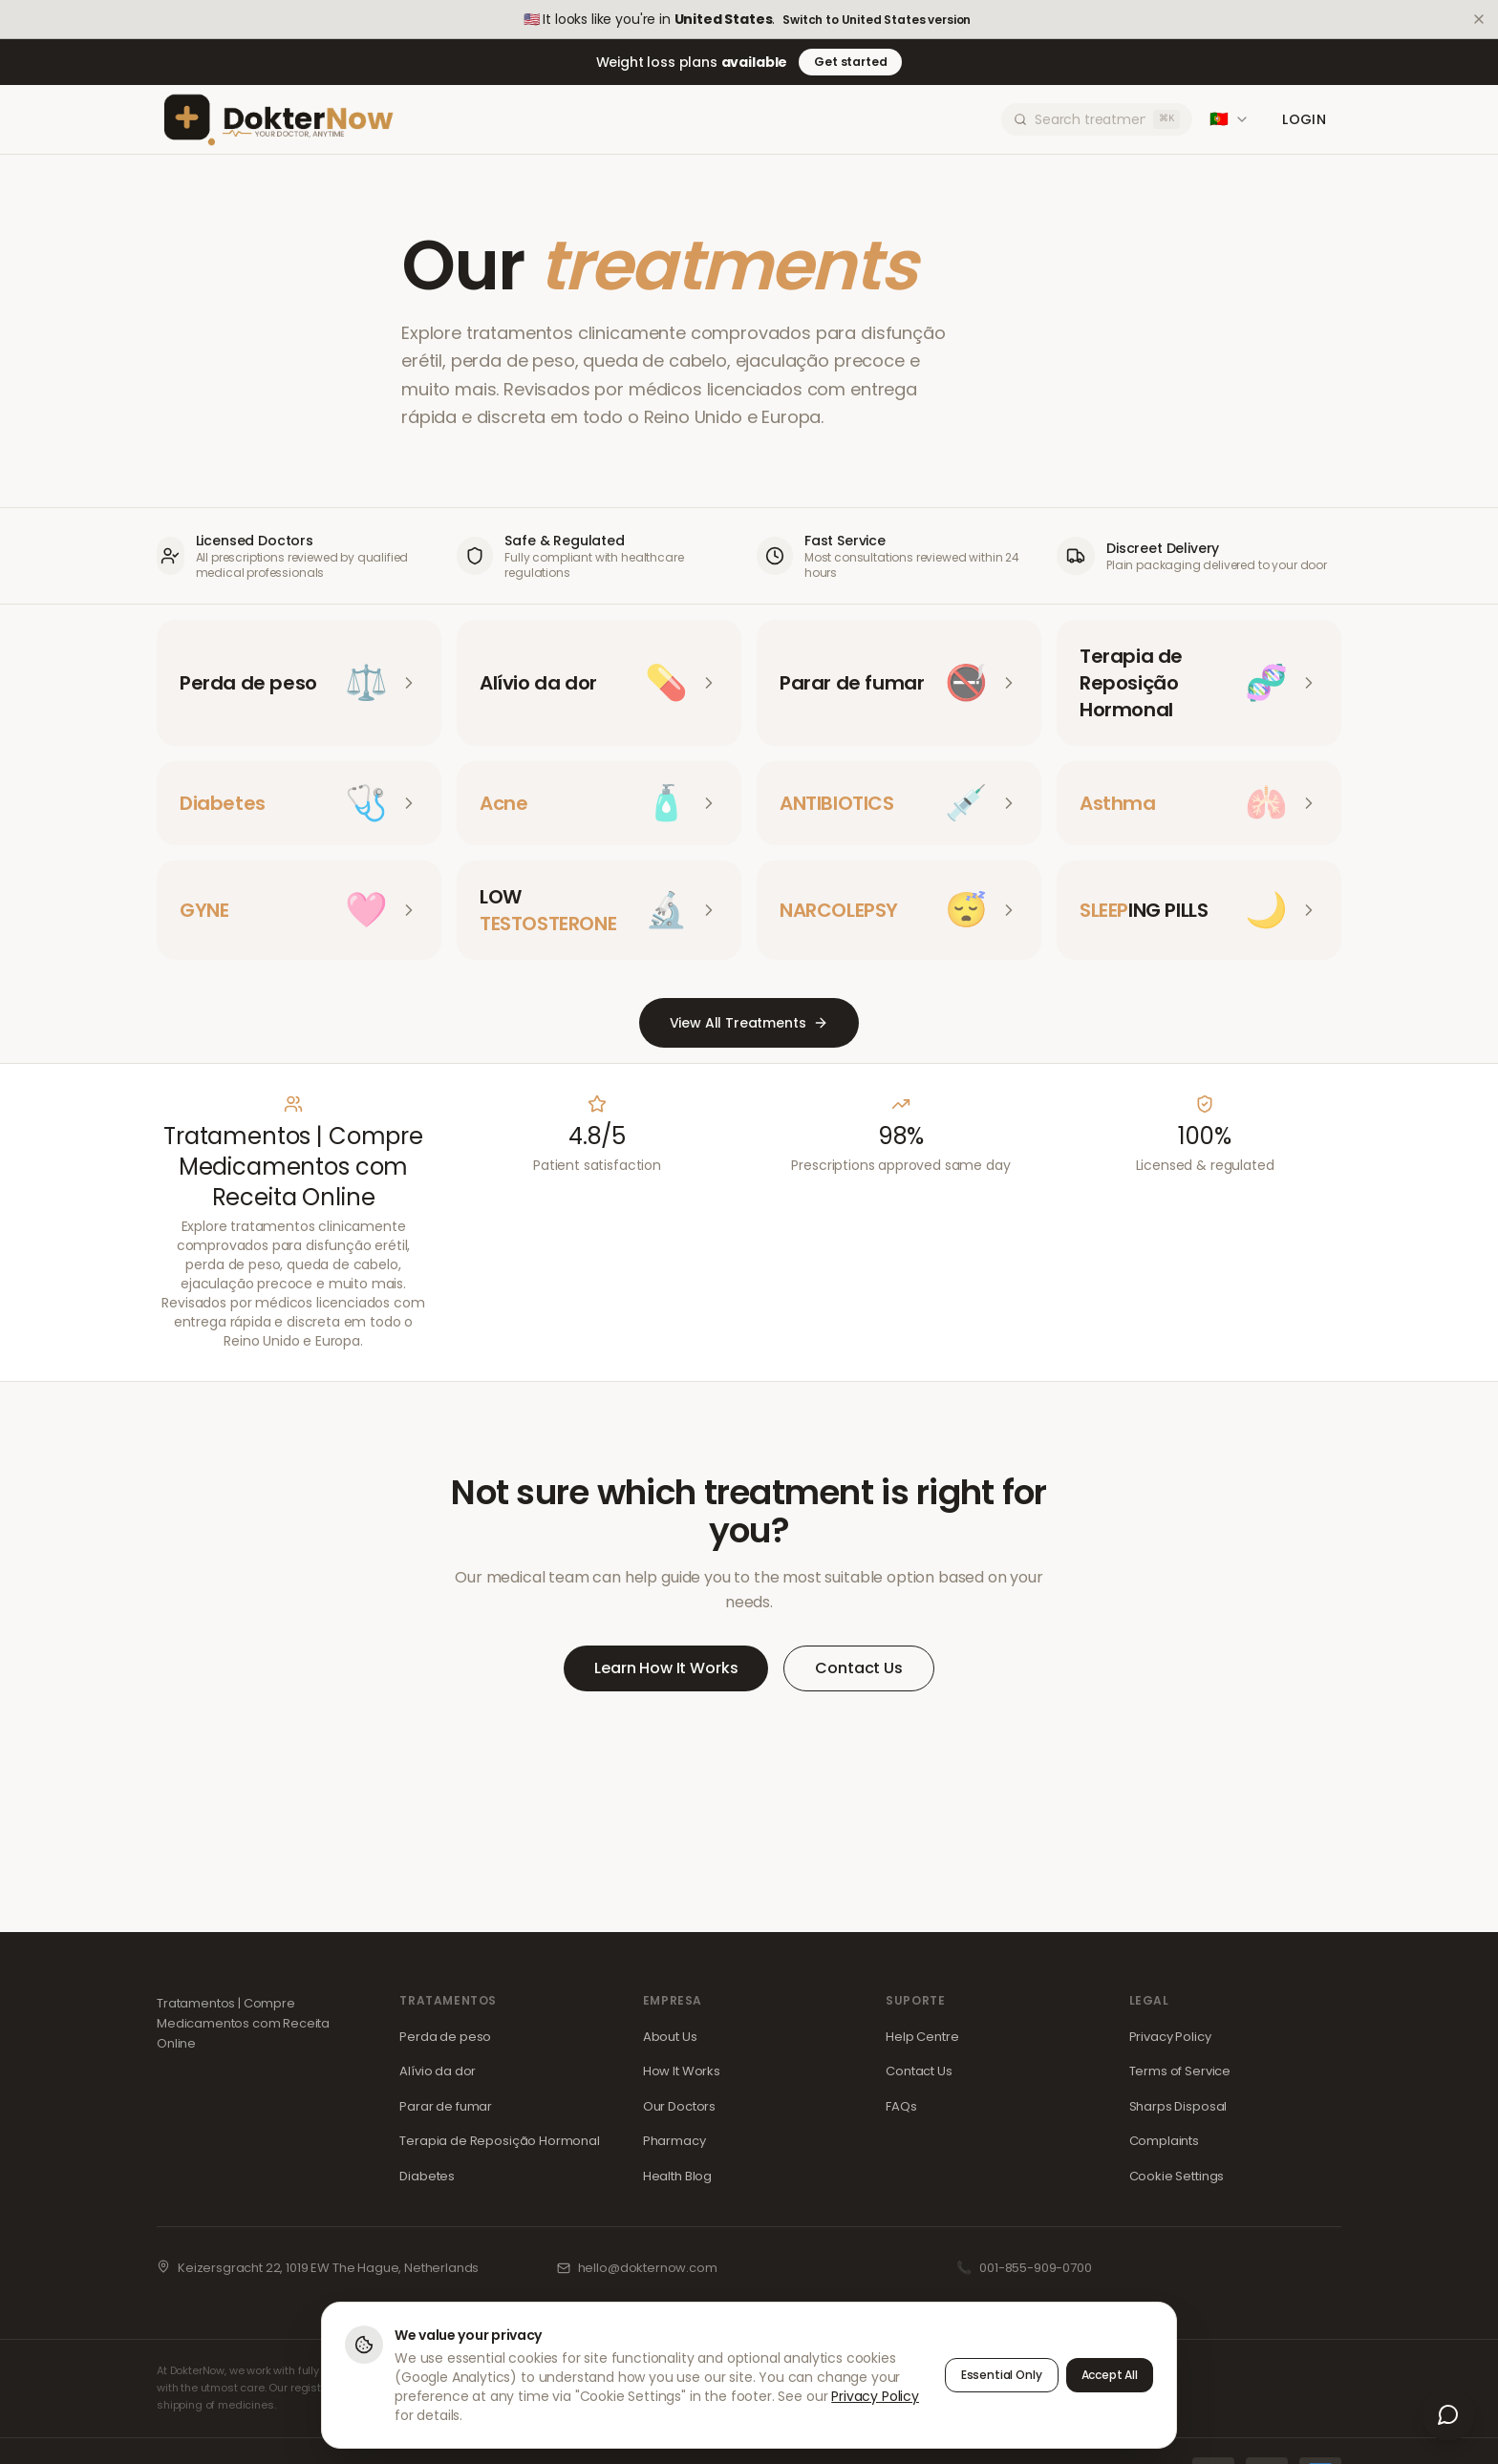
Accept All (1109, 2376)
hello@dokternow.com (647, 2268)
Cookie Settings (1177, 2176)
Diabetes (427, 2176)
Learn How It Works (666, 1668)
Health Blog (677, 2176)
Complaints (1164, 2141)
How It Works (681, 2071)
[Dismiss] (1479, 19)
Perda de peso (445, 2037)
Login (1304, 119)
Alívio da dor (437, 2071)
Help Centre (922, 2037)
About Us (670, 2037)
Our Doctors (679, 2106)
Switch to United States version (876, 20)
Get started (850, 61)
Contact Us (858, 1668)
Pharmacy (674, 2141)
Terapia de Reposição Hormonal (499, 2141)
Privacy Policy (1170, 2037)
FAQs (901, 2106)
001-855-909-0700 (1035, 2268)
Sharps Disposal (1178, 2106)
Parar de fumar (445, 2106)
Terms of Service (1179, 2071)
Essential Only (1001, 2376)
